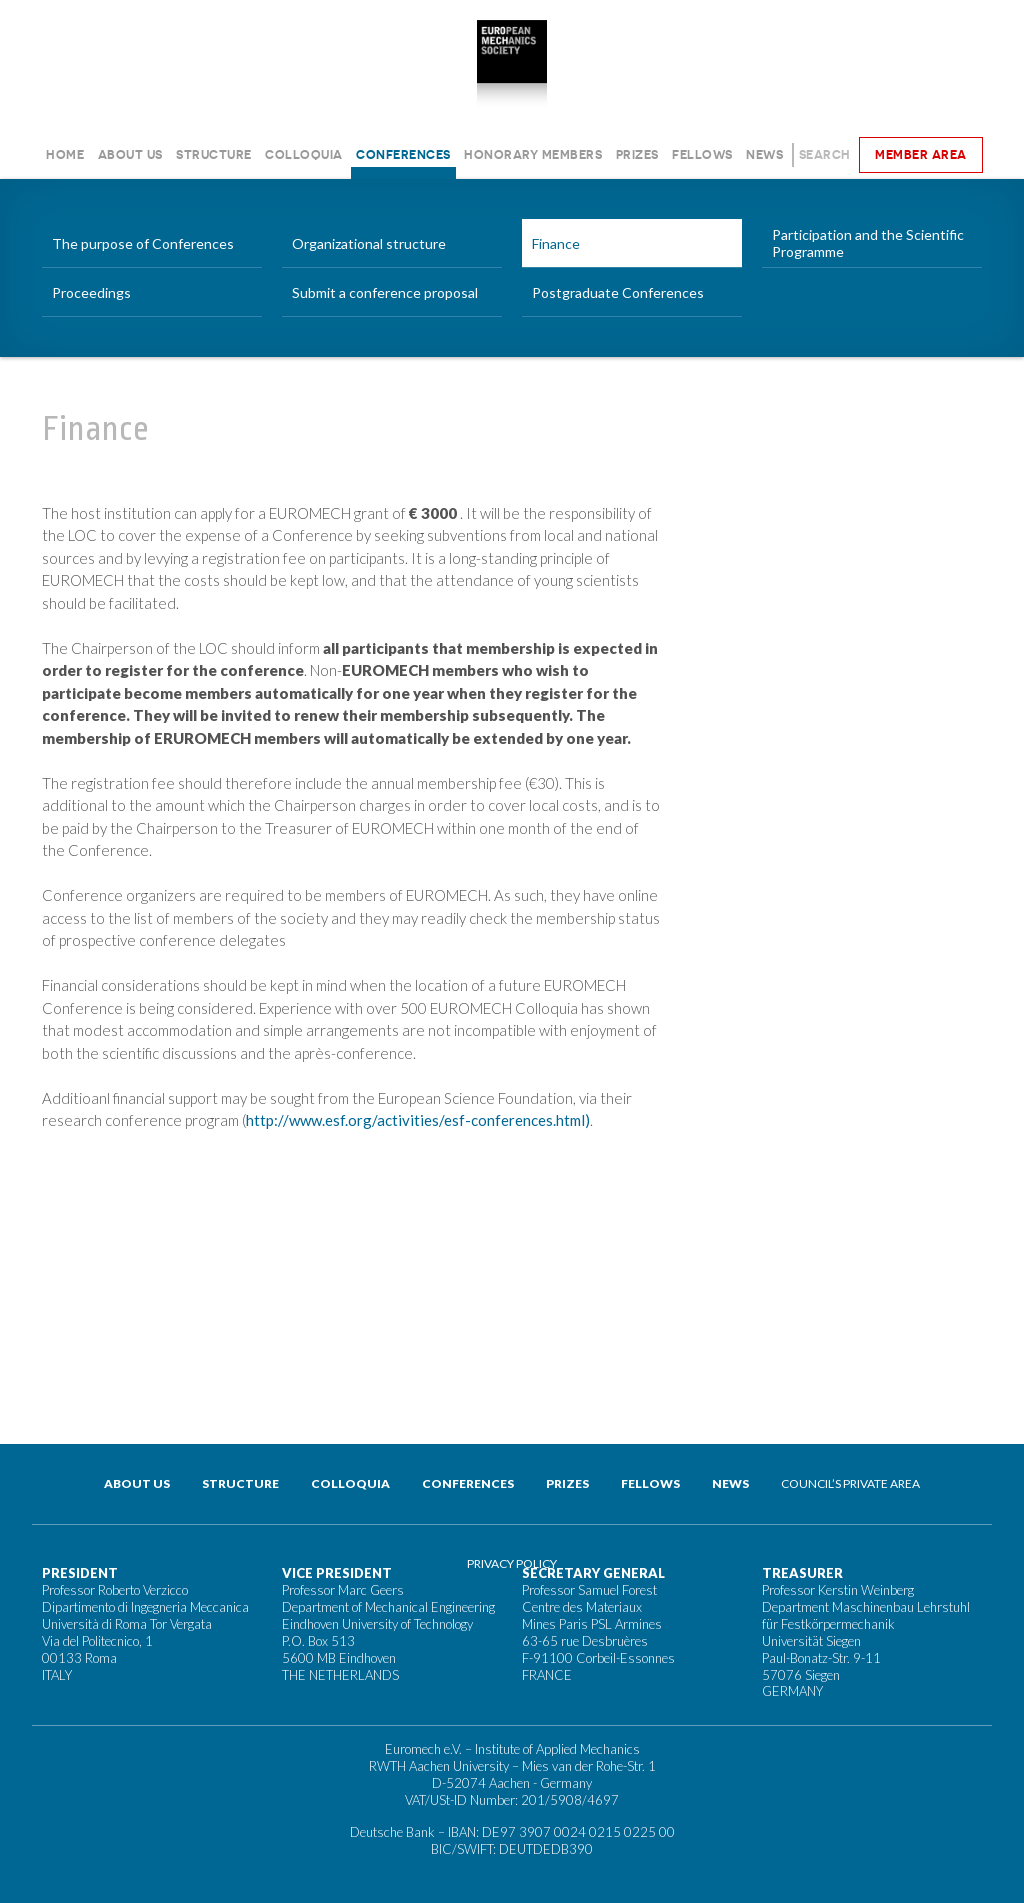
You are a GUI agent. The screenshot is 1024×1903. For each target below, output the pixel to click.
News (764, 154)
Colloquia (304, 154)
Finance (556, 243)
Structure (214, 154)
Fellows (702, 154)
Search (825, 154)
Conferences (403, 154)
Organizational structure (369, 243)
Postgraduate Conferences (618, 292)
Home (65, 154)
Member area (921, 154)
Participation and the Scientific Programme (868, 243)
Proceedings (91, 292)
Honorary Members (533, 154)
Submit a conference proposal (385, 292)
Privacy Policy (512, 1563)
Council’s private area (850, 1483)
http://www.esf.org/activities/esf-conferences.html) (418, 1120)
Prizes (637, 154)
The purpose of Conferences (143, 243)
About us (130, 154)
